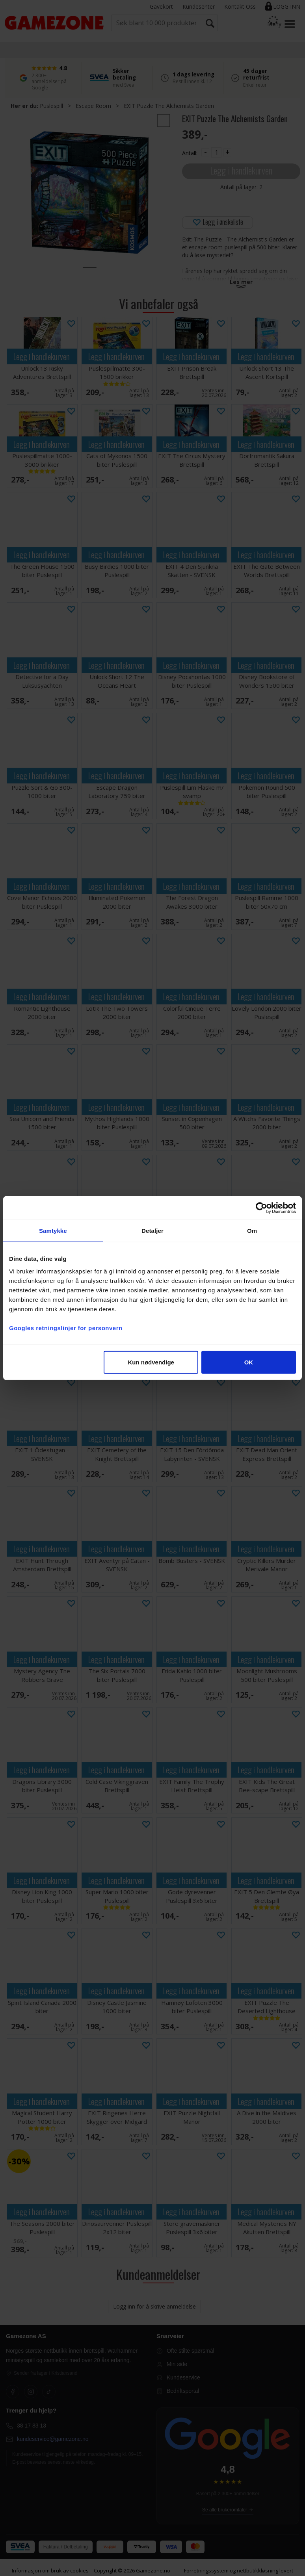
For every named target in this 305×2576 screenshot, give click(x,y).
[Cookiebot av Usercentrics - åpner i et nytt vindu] (261, 1208)
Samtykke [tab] (53, 1230)
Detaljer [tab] (152, 1230)
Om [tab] (252, 1230)
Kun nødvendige (151, 1362)
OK (248, 1362)
